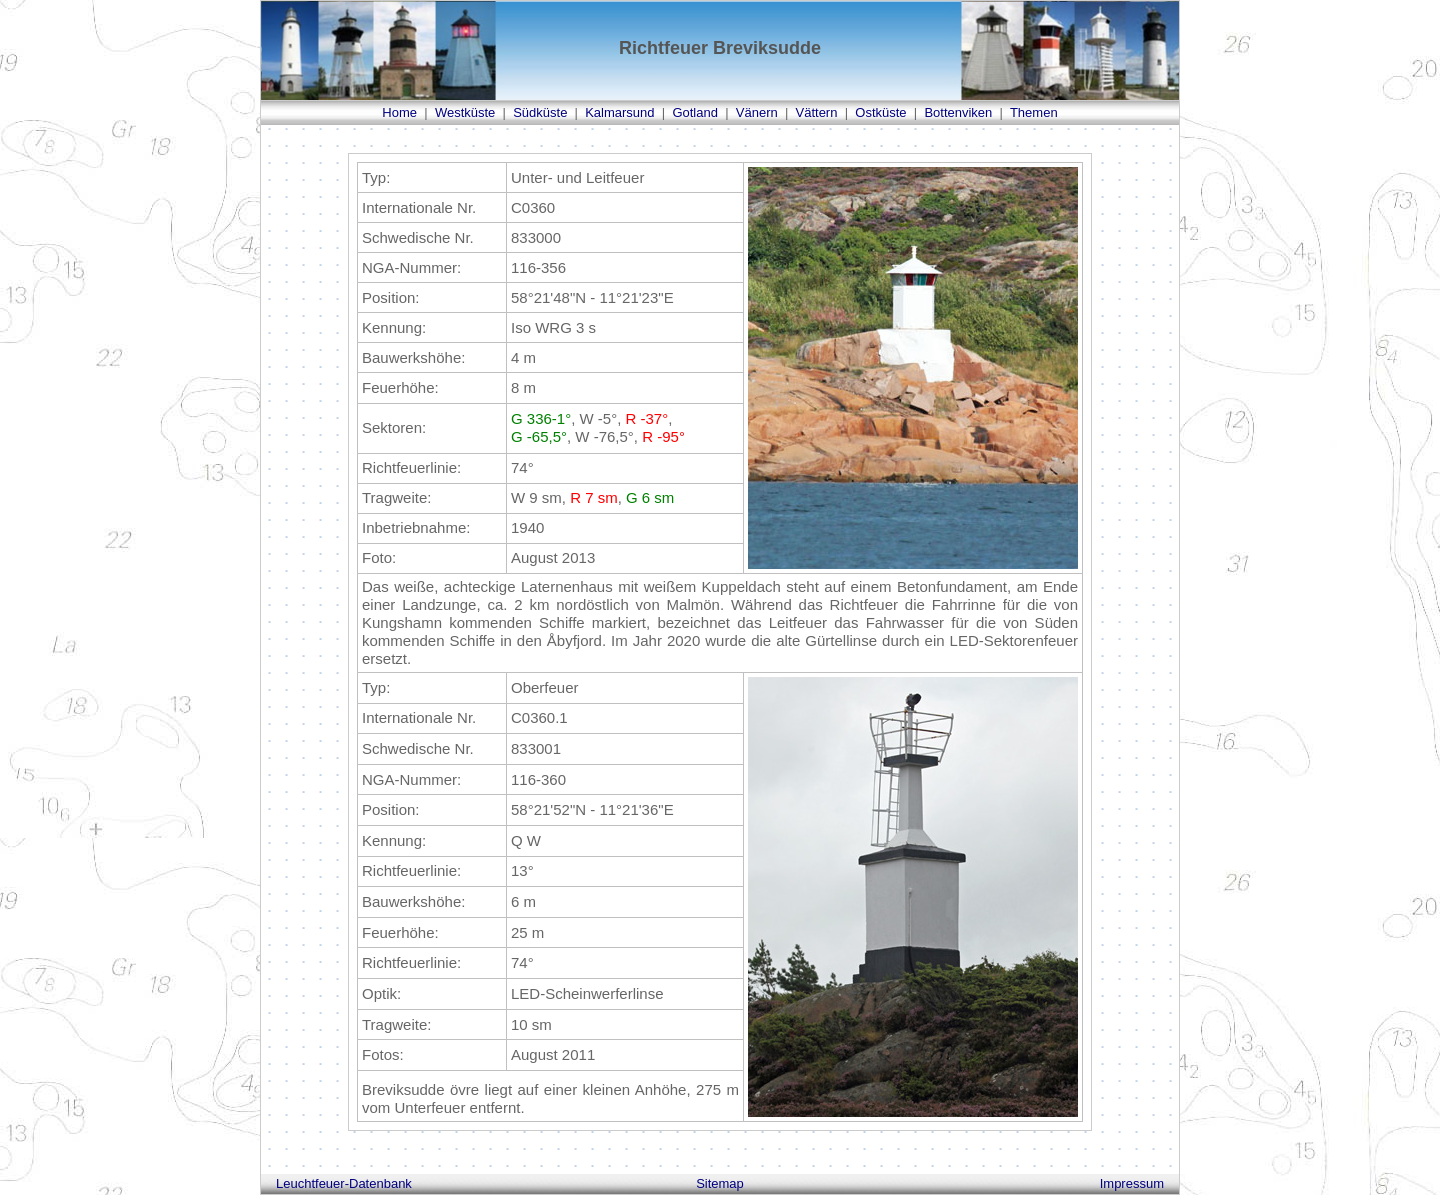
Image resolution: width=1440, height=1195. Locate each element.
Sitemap (720, 1183)
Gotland (695, 112)
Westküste (465, 112)
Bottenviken (958, 112)
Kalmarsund (619, 112)
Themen (1034, 112)
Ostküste (880, 112)
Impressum (1132, 1183)
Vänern (757, 112)
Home (399, 112)
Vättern (817, 112)
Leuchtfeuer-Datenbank (344, 1183)
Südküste (540, 112)
